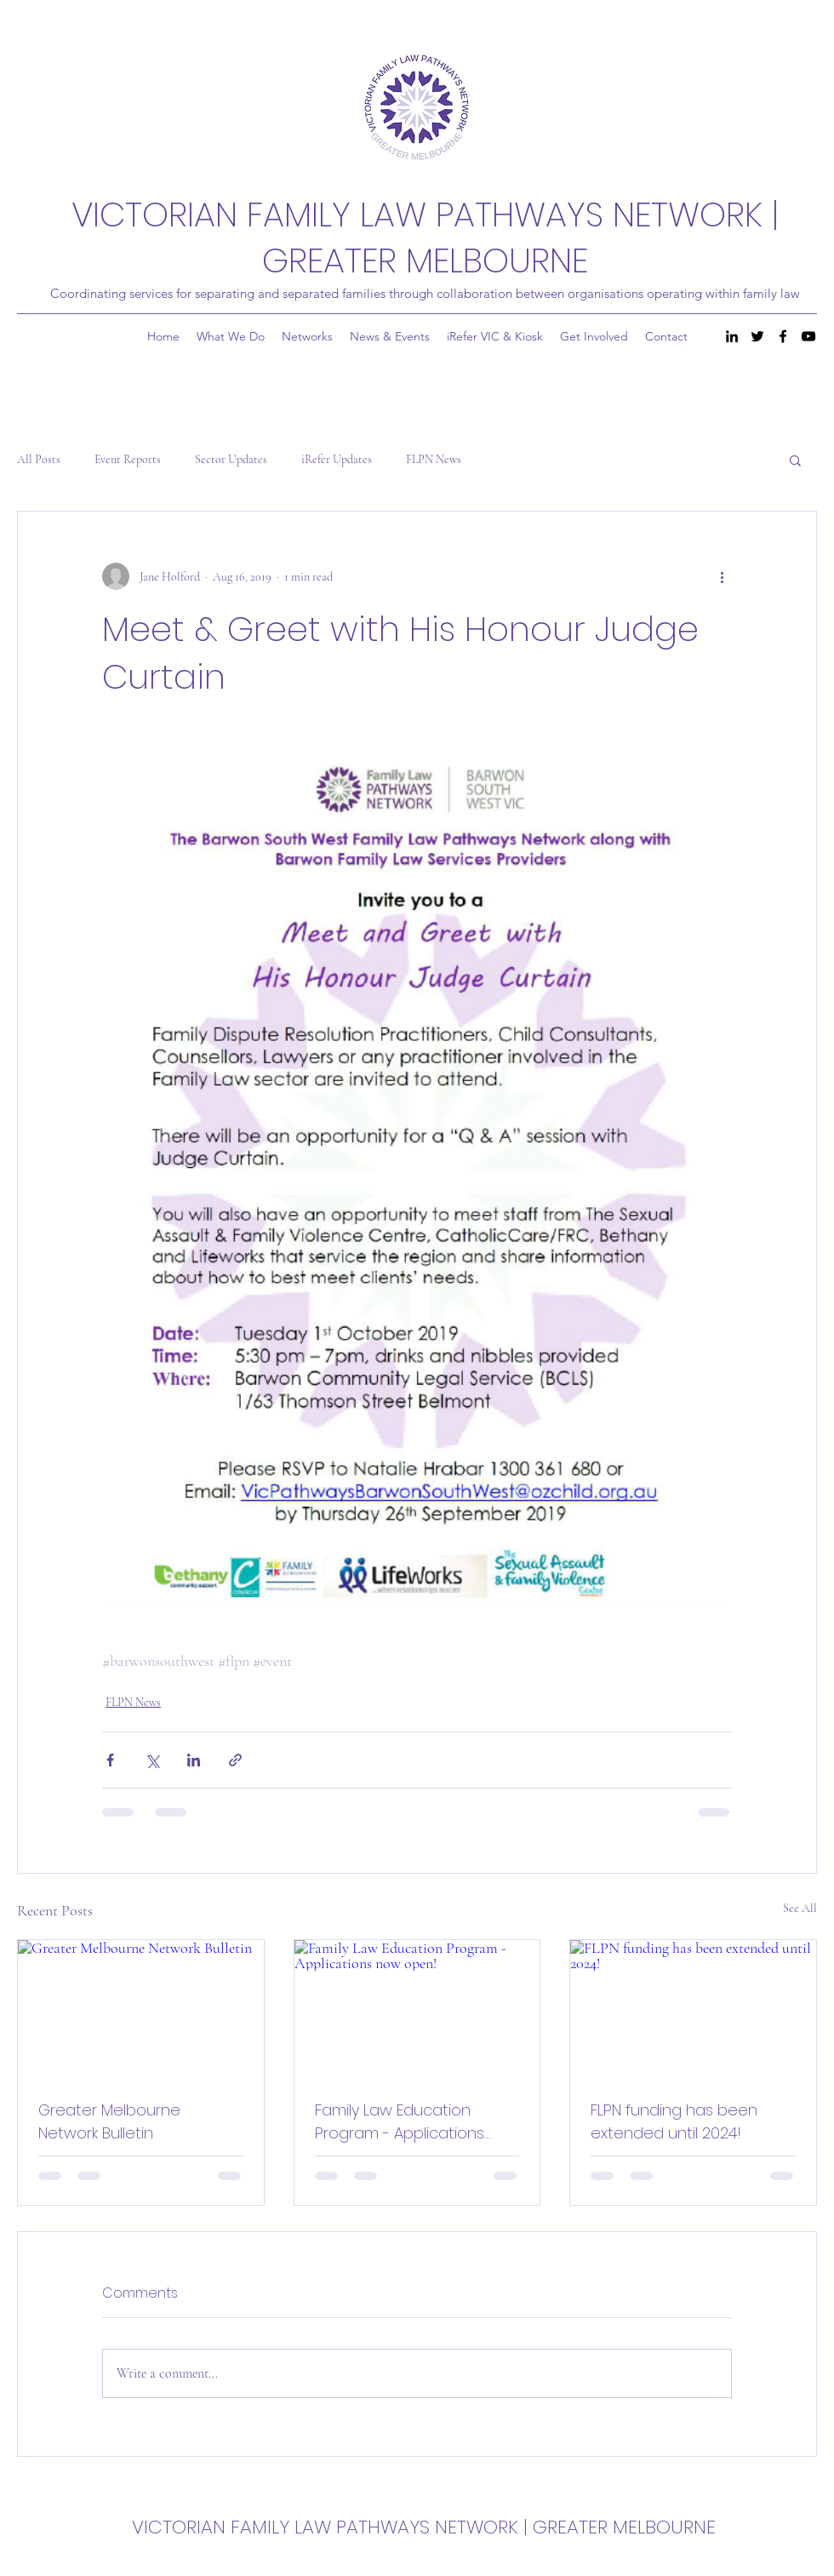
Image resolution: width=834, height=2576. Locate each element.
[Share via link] (235, 1760)
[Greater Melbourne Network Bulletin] (141, 2009)
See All (800, 1908)
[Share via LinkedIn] (194, 1760)
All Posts (38, 459)
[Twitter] (757, 336)
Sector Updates (231, 459)
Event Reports (127, 459)
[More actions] (721, 576)
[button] (795, 460)
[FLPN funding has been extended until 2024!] (693, 2009)
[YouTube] (808, 336)
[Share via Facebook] (110, 1760)
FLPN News (433, 459)
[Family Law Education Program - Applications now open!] (417, 2009)
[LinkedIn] (731, 336)
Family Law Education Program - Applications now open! (399, 2121)
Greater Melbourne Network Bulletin (109, 2121)
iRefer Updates (336, 459)
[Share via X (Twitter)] (152, 1760)
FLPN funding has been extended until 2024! (674, 2121)
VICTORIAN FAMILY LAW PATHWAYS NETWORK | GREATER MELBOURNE (425, 237)
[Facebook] (782, 336)
